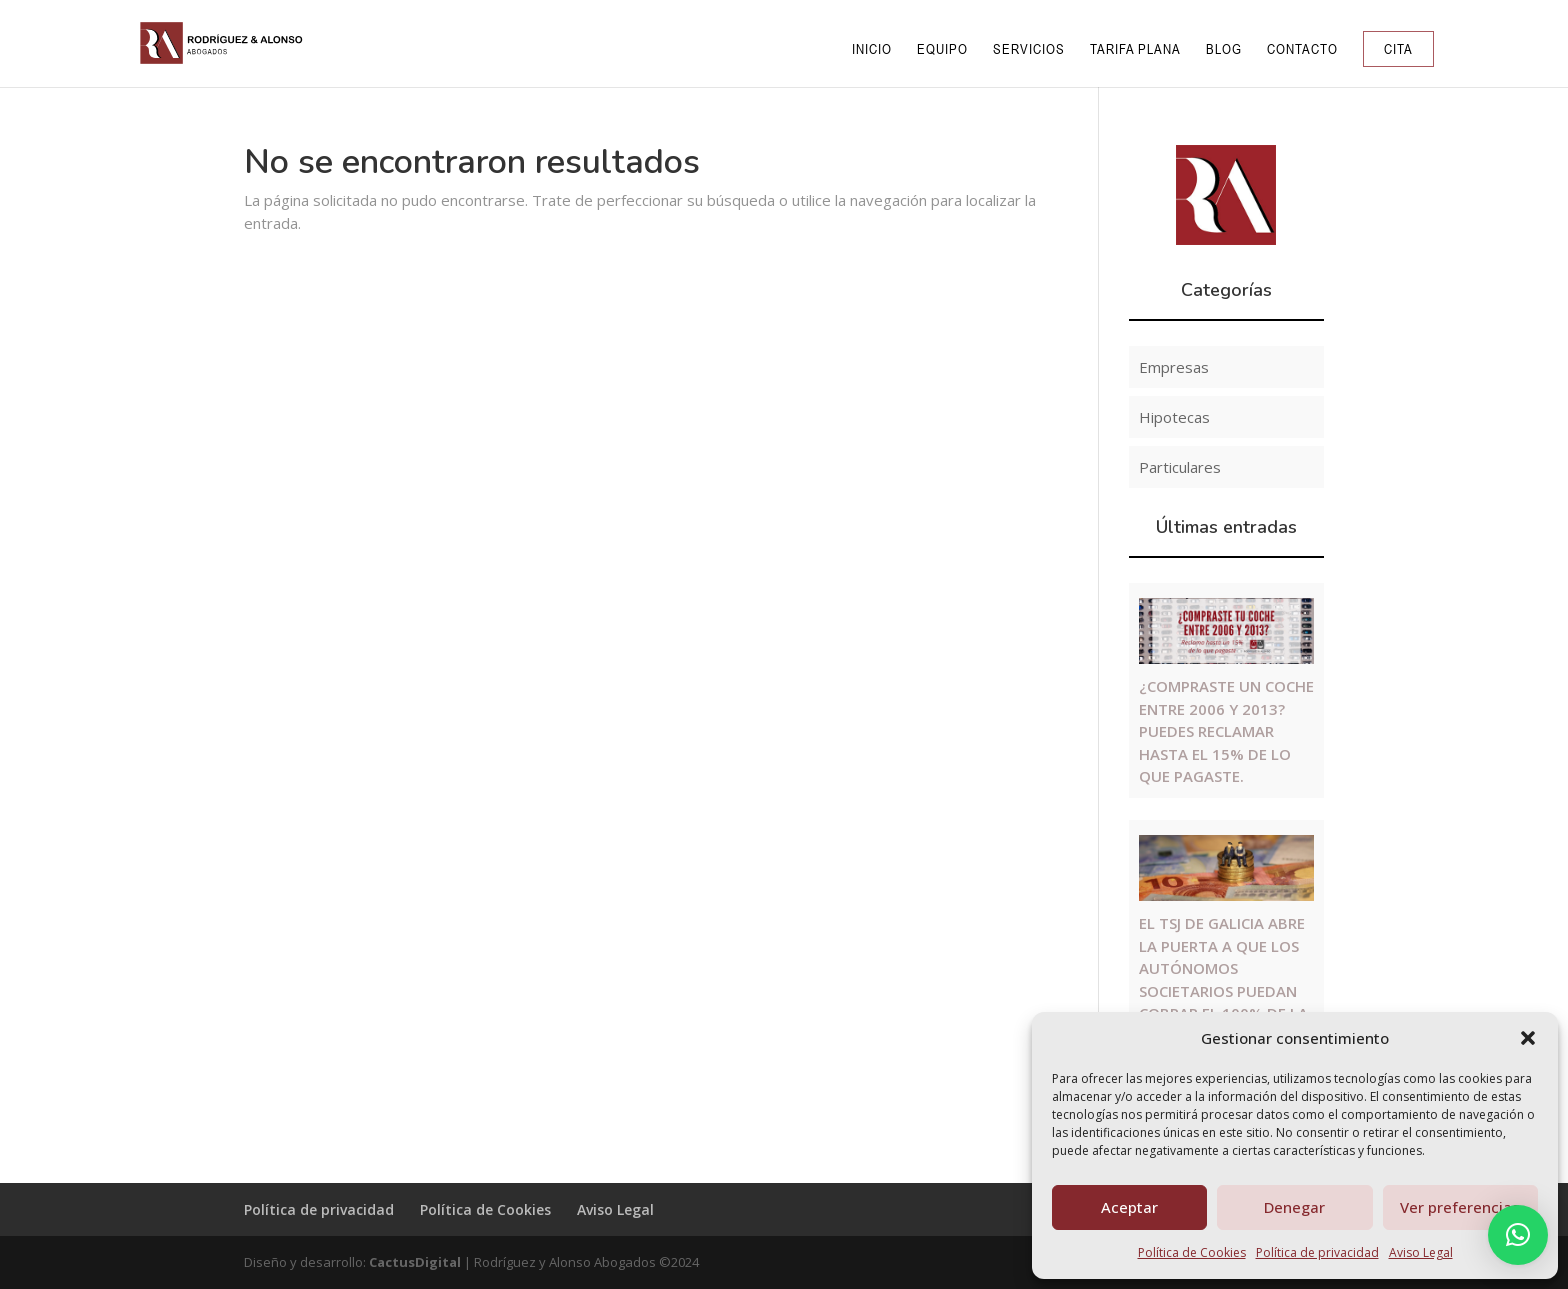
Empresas (1174, 367)
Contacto (1302, 49)
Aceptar (1129, 1207)
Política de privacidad (1317, 1252)
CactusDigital (415, 1262)
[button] (1528, 1038)
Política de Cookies (1192, 1252)
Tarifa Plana (1135, 49)
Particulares (1180, 467)
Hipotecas (1174, 417)
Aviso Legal (1421, 1252)
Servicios (1029, 49)
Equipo (942, 49)
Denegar (1294, 1207)
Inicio (872, 49)
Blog (1224, 49)
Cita (1398, 49)
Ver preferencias (1460, 1207)
